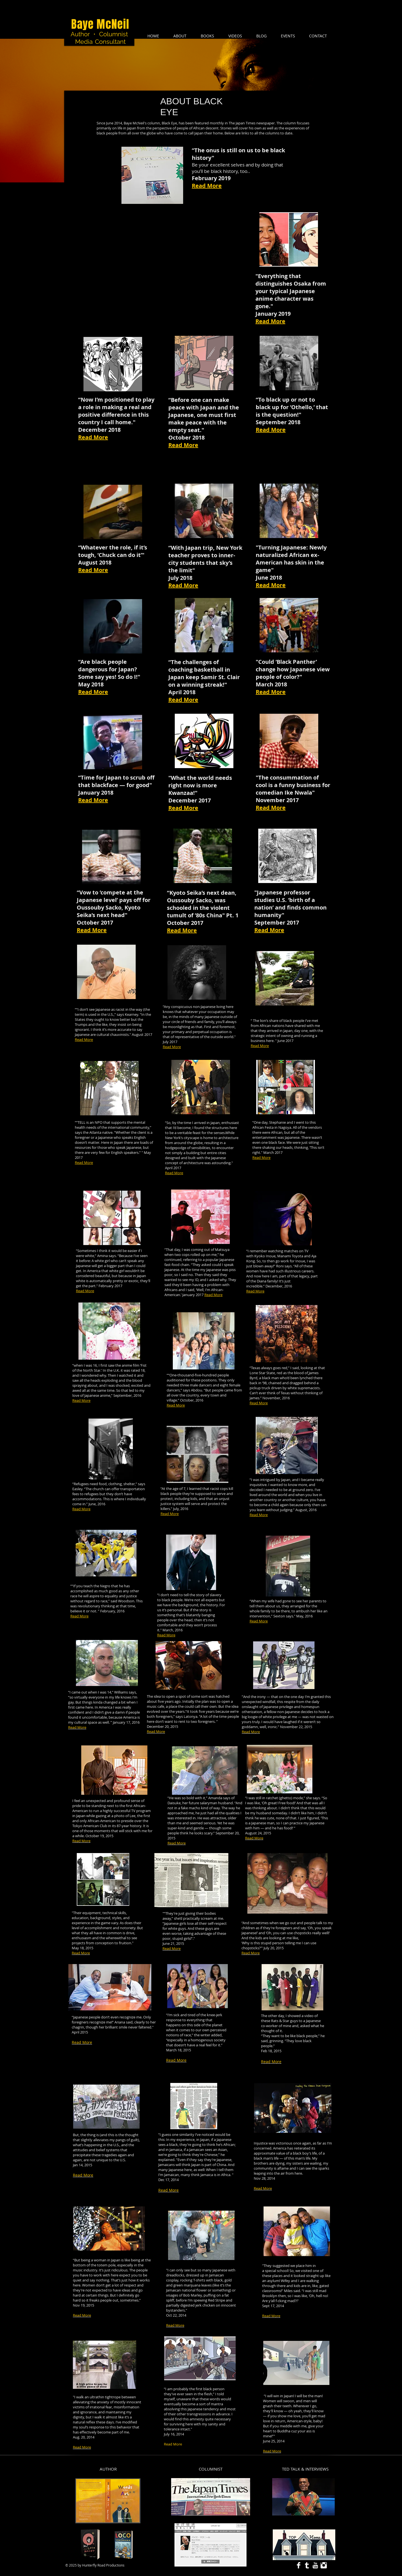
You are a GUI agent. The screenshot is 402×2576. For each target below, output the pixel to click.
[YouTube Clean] (315, 2565)
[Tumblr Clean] (307, 2565)
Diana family (267, 1281)
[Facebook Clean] (298, 2565)
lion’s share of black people (282, 1020)
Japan (288, 1030)
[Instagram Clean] (323, 2565)
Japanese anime (97, 1395)
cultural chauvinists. (113, 1034)
